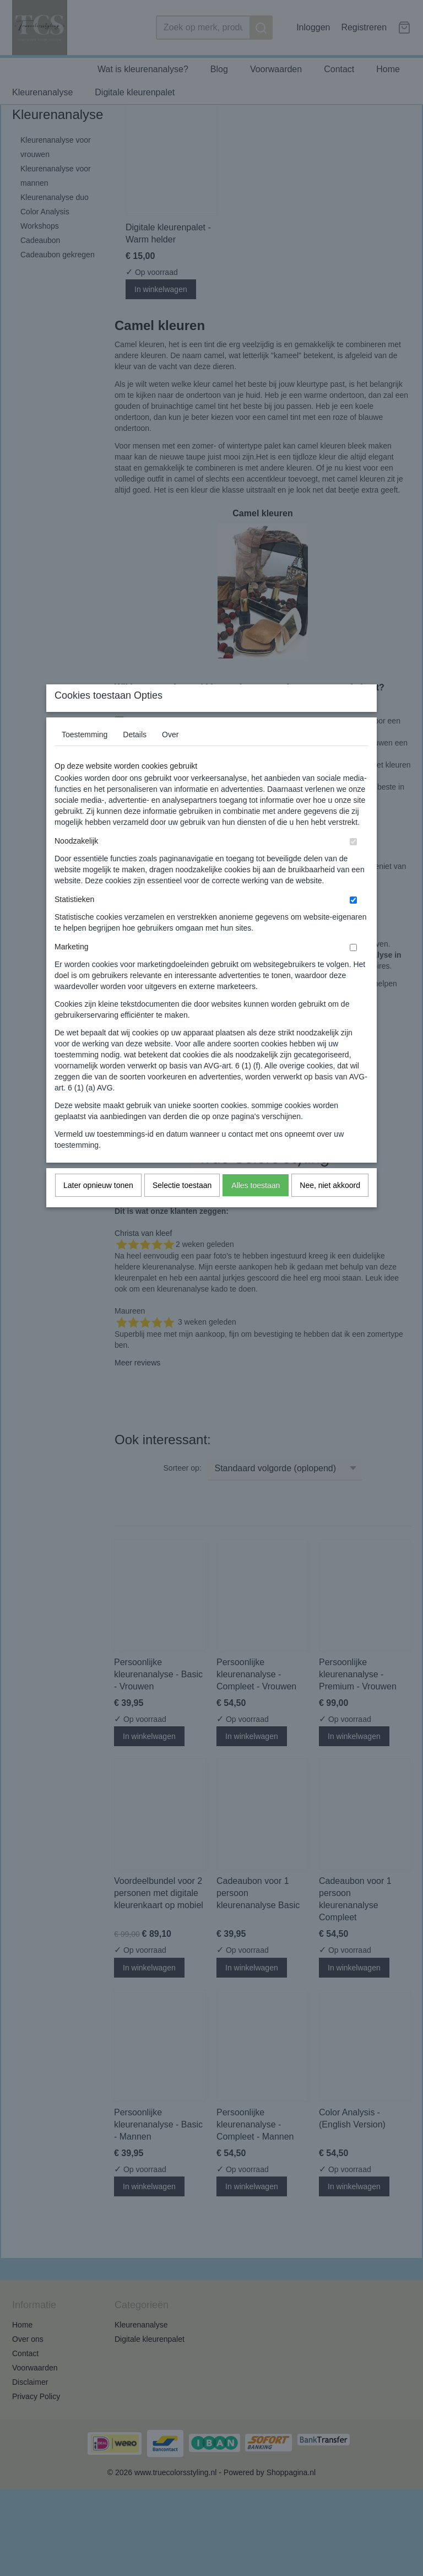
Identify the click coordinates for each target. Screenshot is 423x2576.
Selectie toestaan (182, 1206)
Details (135, 756)
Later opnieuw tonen (98, 1206)
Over (170, 756)
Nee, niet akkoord (330, 1206)
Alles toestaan (255, 1206)
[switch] (353, 863)
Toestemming (84, 756)
